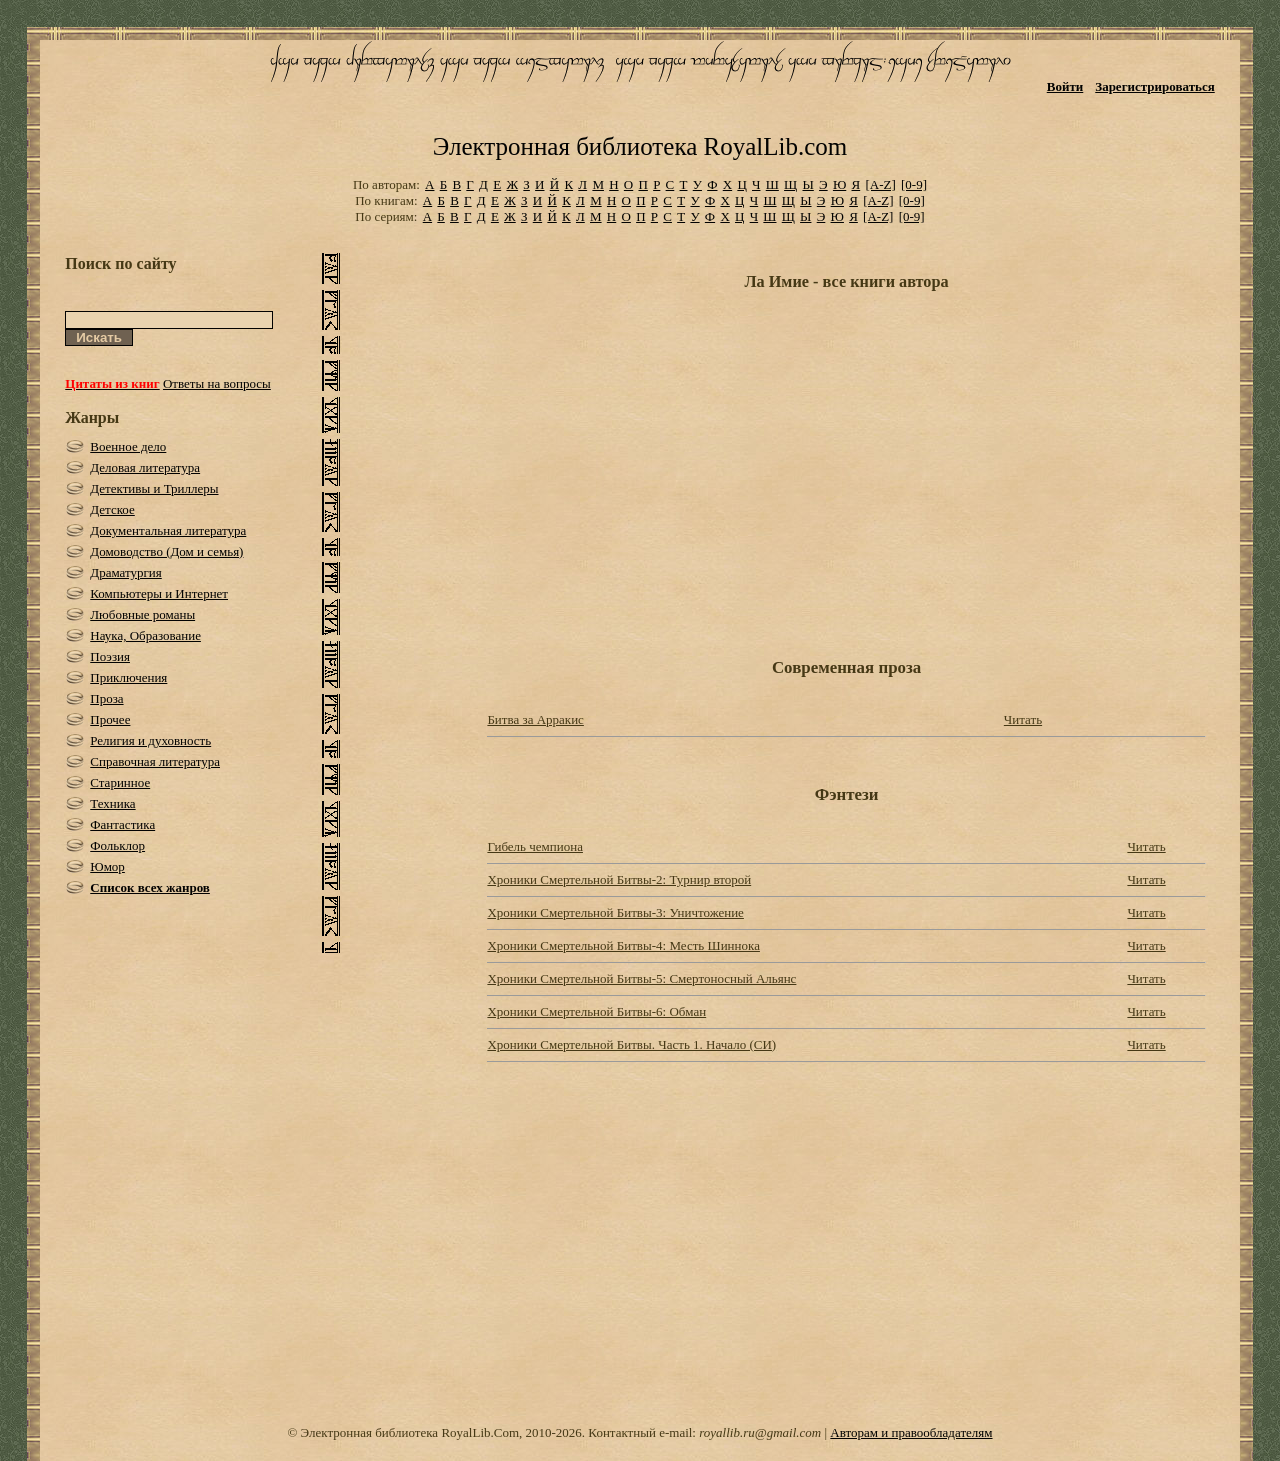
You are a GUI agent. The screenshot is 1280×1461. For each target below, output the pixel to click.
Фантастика (122, 824)
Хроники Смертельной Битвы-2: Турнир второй (619, 879)
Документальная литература (168, 530)
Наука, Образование (145, 635)
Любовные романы (142, 614)
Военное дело (128, 446)
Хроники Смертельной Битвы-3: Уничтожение (615, 912)
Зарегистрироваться (1154, 86)
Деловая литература (145, 467)
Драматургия (126, 572)
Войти (1065, 86)
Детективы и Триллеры (154, 488)
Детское (112, 509)
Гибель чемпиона (535, 846)
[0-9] (914, 184)
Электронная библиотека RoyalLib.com (640, 146)
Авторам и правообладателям (911, 1432)
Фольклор (117, 845)
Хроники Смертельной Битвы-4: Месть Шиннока (623, 945)
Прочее (110, 719)
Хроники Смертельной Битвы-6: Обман (596, 1011)
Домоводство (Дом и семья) (166, 551)
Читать (1023, 719)
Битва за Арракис (535, 719)
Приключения (128, 677)
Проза (106, 698)
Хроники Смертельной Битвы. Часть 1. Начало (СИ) (631, 1044)
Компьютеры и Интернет (159, 593)
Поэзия (110, 656)
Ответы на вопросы (217, 383)
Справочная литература (155, 761)
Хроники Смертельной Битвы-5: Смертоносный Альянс (641, 978)
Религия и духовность (150, 740)
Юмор (107, 866)
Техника (112, 803)
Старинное (120, 782)
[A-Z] (880, 184)
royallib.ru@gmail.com (760, 1432)
